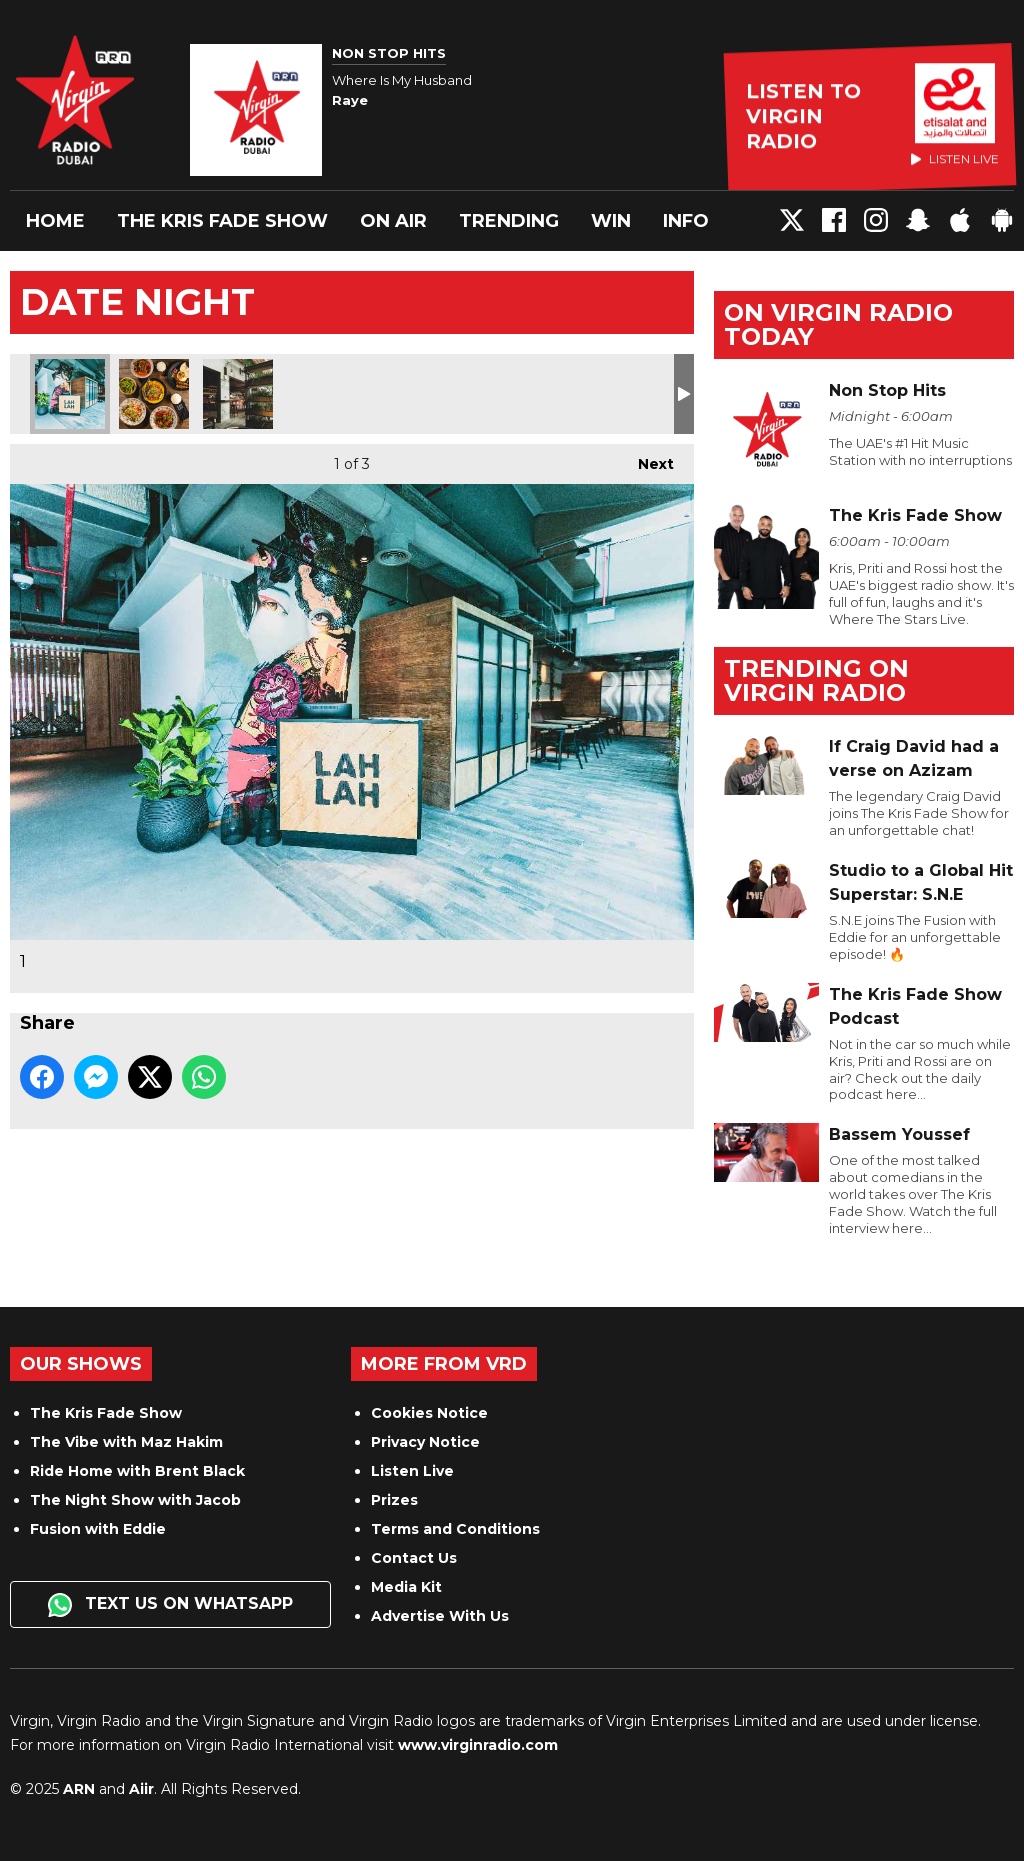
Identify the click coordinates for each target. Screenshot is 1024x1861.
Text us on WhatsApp (170, 1605)
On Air (393, 221)
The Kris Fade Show (222, 221)
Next (646, 458)
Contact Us (414, 1558)
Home (55, 221)
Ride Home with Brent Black (137, 1471)
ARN (79, 1789)
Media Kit (406, 1587)
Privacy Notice (425, 1442)
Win (611, 221)
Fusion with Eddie (98, 1529)
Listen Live (412, 1471)
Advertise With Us (440, 1616)
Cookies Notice (429, 1413)
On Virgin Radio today (838, 324)
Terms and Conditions (455, 1529)
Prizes (394, 1500)
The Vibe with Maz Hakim (126, 1442)
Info (686, 221)
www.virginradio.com (478, 1745)
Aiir (141, 1789)
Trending (509, 221)
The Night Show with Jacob (135, 1500)
